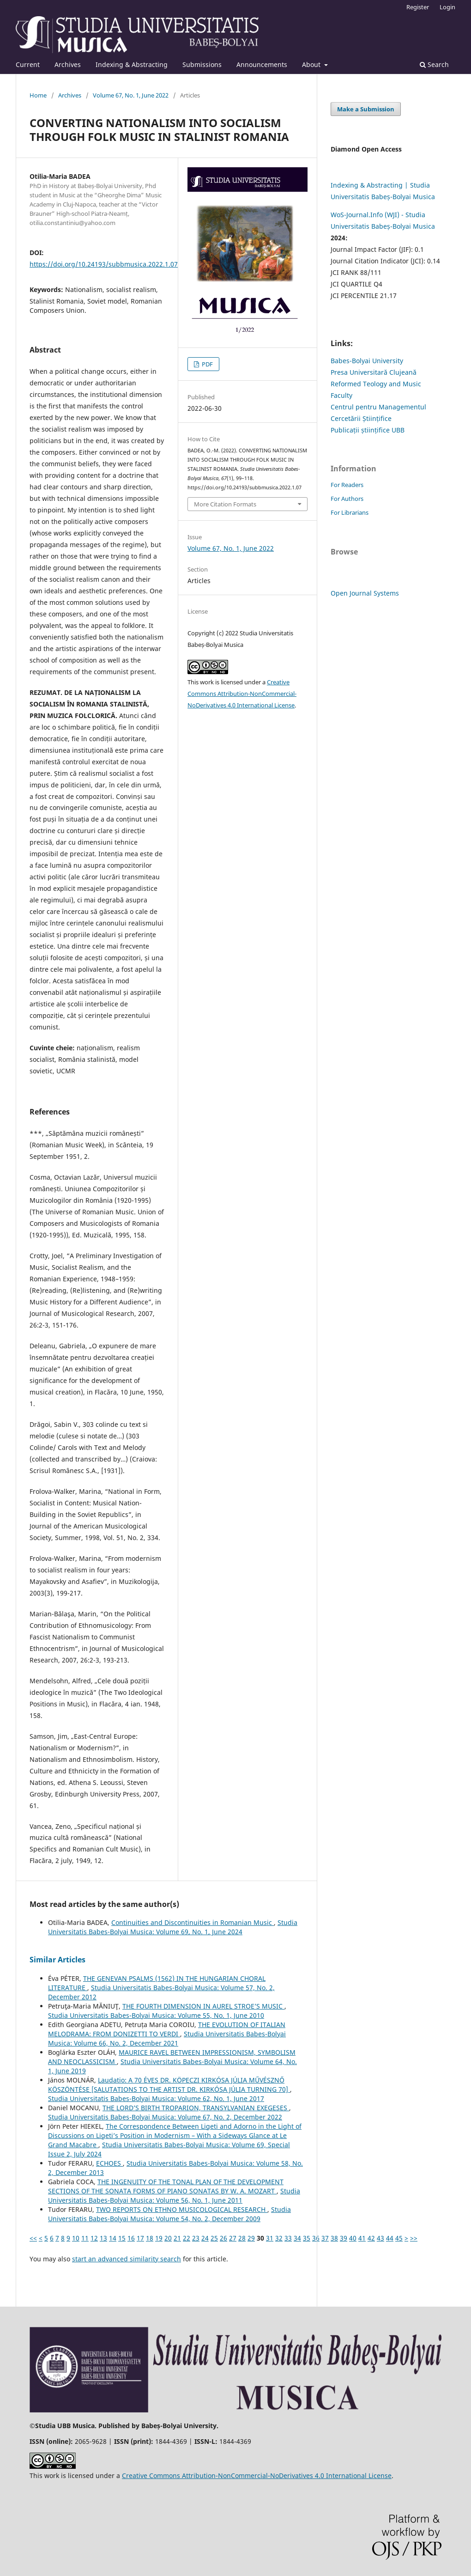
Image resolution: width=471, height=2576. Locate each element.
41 (362, 2238)
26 (223, 2238)
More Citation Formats (225, 504)
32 (279, 2238)
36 (316, 2238)
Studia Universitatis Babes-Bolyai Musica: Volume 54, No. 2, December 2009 (169, 2214)
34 (297, 2238)
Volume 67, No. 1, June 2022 (131, 95)
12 (94, 2238)
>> (413, 2238)
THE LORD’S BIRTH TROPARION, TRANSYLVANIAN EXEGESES (196, 2107)
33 (288, 2238)
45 (399, 2238)
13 (103, 2238)
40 (352, 2238)
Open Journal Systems (365, 593)
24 (205, 2238)
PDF (206, 364)
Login (447, 7)
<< (33, 2238)
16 (131, 2238)
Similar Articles (57, 1960)
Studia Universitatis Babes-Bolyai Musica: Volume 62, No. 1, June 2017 (156, 2098)
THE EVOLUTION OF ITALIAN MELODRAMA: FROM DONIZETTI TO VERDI (166, 2029)
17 (140, 2238)
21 (177, 2238)
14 (112, 2238)
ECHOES (109, 2163)
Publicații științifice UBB (368, 430)
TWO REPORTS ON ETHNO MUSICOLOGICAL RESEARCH (181, 2209)
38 (334, 2238)
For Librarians (349, 512)
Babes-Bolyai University (367, 360)
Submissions (202, 64)
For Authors (347, 498)
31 (269, 2238)
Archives (67, 64)
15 (122, 2238)
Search (434, 64)
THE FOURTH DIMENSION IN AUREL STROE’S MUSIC (203, 2006)
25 (214, 2238)
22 (186, 2238)
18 (149, 2238)
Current (28, 64)
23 (195, 2238)
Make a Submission (365, 109)
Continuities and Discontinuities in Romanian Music (192, 1922)
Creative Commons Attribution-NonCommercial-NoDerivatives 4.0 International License (241, 693)
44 (389, 2238)
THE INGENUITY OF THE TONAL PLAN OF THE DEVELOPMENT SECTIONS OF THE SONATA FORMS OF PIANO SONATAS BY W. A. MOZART (166, 2186)
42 (371, 2238)
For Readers (347, 485)
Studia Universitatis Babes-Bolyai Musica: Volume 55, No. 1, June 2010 (156, 2015)
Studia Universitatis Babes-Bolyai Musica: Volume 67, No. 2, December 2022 (165, 2117)
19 (159, 2238)
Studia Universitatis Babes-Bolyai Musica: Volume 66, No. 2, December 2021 (167, 2038)
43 (380, 2238)
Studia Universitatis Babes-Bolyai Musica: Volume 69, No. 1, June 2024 (172, 1927)
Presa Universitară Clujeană (374, 372)
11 (85, 2238)
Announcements (261, 64)
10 (75, 2238)
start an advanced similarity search (126, 2258)
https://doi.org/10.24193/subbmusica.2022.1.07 (104, 264)
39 (343, 2238)
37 (325, 2238)
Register (417, 7)
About (312, 64)
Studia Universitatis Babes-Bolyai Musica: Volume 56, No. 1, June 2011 (174, 2195)
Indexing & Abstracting (132, 64)
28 (242, 2238)
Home (38, 95)
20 (168, 2238)
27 (232, 2238)
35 (306, 2238)
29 (251, 2238)
